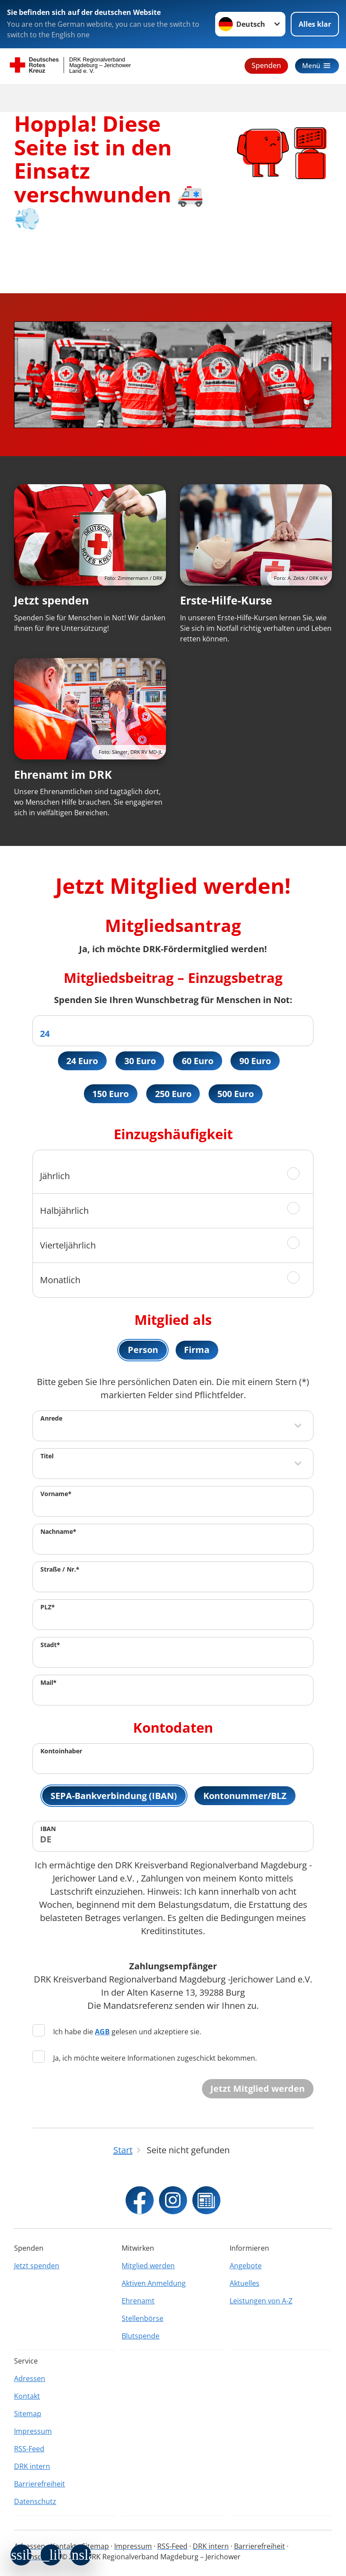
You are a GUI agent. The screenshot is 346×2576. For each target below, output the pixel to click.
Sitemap (27, 2413)
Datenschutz (35, 2501)
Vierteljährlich (68, 1246)
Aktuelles (245, 2283)
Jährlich (55, 1176)
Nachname (58, 1532)
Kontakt (27, 2396)
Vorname (56, 1494)
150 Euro (110, 1094)
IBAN (48, 1830)
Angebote (246, 2265)
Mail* (48, 1683)
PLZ (47, 1608)
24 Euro (81, 1061)
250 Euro (173, 1094)
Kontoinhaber (61, 1752)
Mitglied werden (148, 2265)
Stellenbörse (142, 2318)
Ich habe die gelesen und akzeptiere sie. (116, 2033)
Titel (47, 1457)
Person (143, 1350)
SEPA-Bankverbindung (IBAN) (113, 1796)
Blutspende (140, 2336)
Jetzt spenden (51, 600)
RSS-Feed (29, 2449)
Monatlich (60, 1280)
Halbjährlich (64, 1211)
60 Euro (197, 1061)
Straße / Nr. (59, 1570)
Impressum (33, 2431)
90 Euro (255, 1061)
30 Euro (139, 1061)
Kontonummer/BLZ (245, 1796)
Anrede (51, 1419)
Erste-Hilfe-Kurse (226, 600)
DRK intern (32, 2466)
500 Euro (236, 1094)
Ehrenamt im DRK (63, 774)
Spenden (264, 65)
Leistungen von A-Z (261, 2301)
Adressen (29, 2378)
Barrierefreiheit (39, 2484)
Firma (197, 1350)
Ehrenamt (138, 2301)
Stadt (50, 1645)
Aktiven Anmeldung (154, 2283)
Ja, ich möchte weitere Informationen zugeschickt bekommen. (144, 2059)
